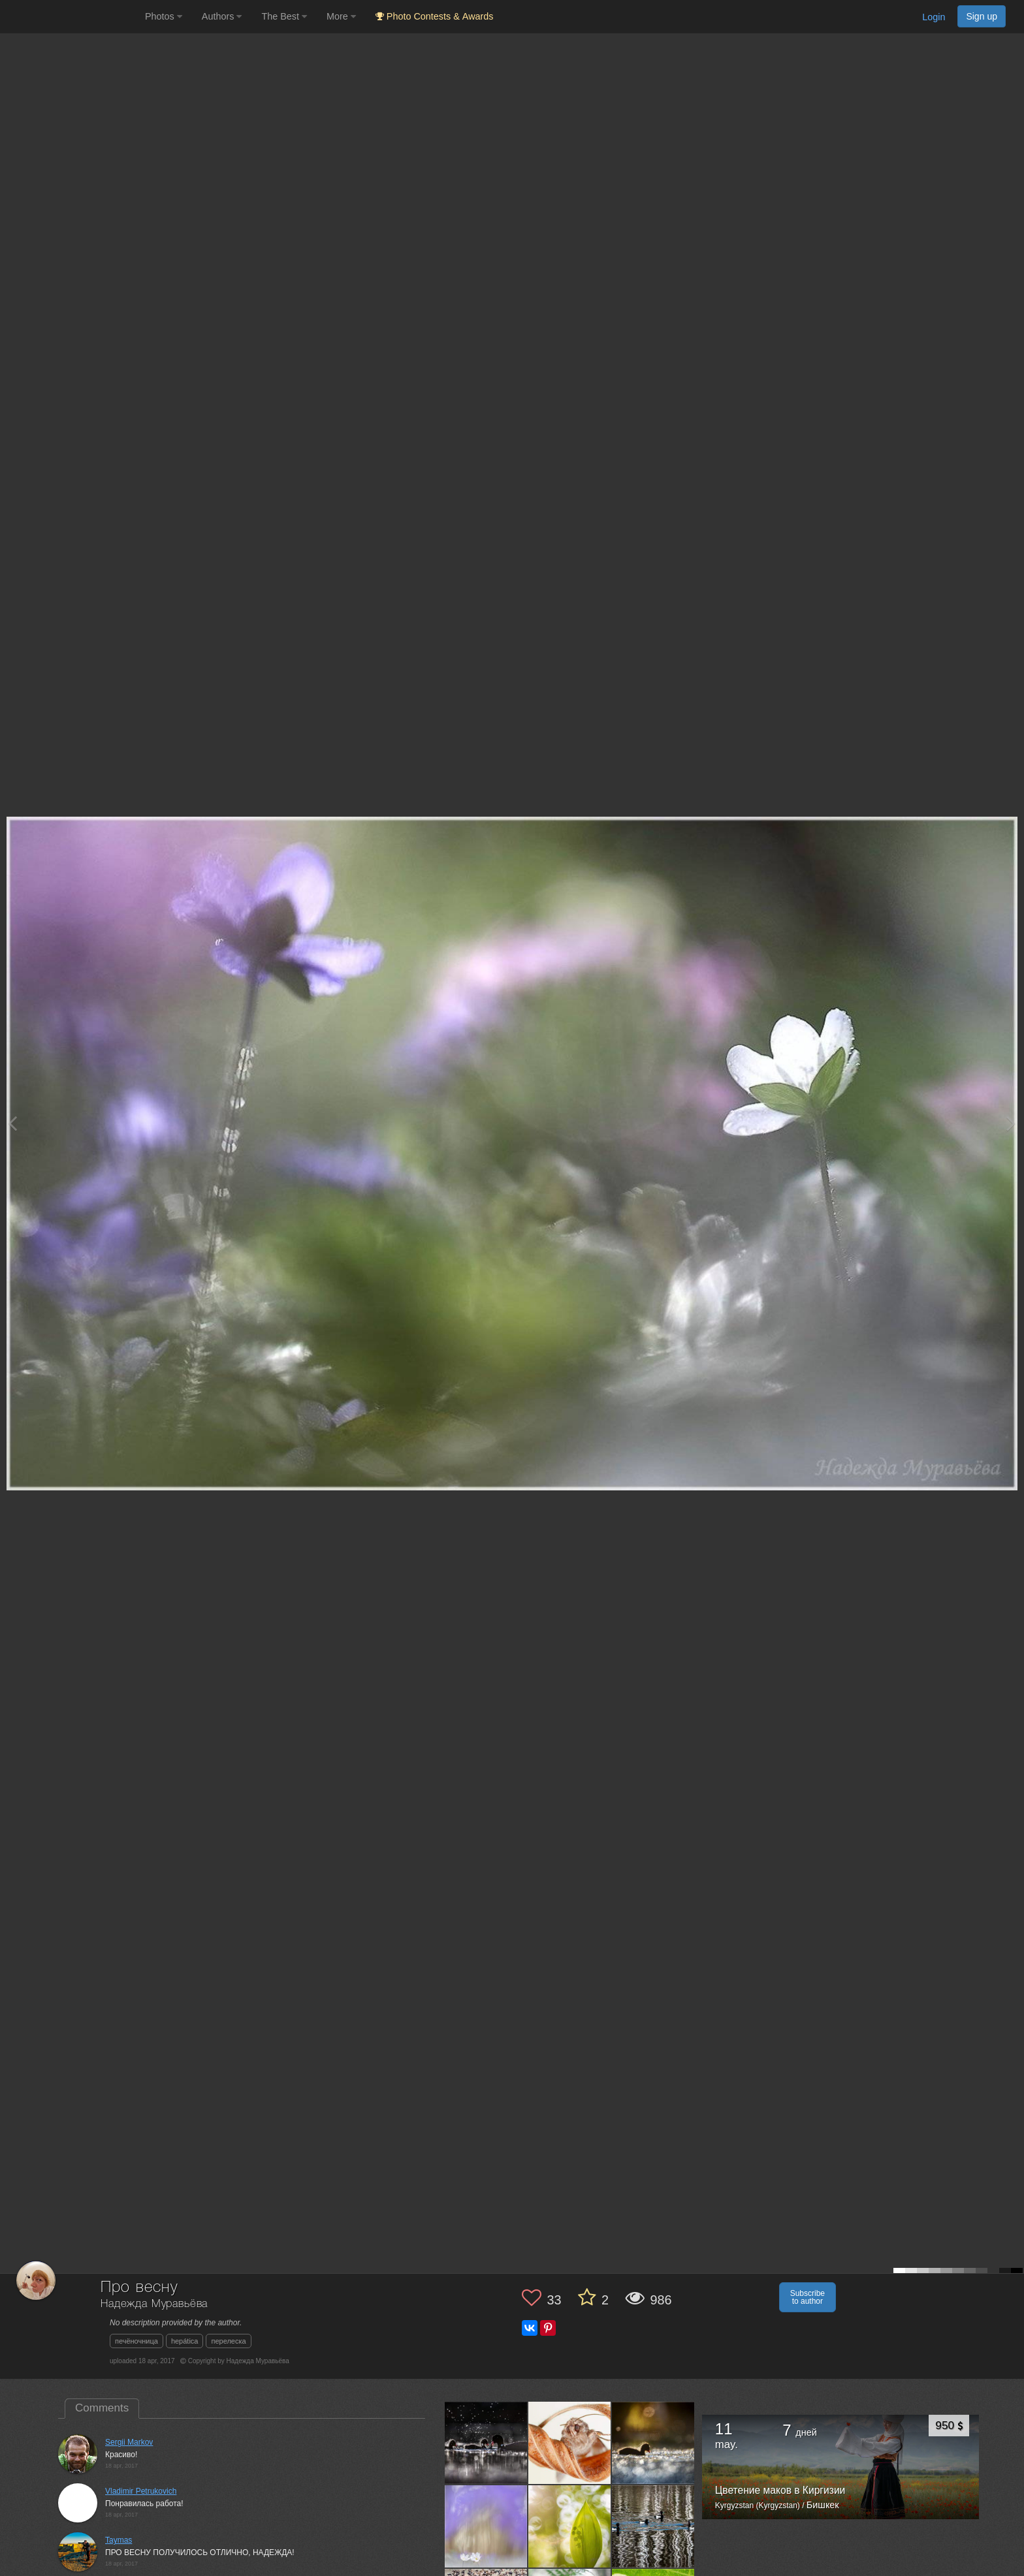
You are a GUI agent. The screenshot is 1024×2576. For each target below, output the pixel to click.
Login (933, 17)
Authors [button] (222, 16)
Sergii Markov (129, 2442)
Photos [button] (163, 16)
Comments (102, 2408)
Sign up (981, 16)
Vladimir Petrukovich (140, 2491)
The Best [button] (284, 16)
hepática (185, 2341)
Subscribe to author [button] (807, 2297)
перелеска (228, 2341)
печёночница (136, 2341)
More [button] (341, 16)
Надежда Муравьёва (154, 2304)
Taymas (118, 2540)
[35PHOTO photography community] (70, 16)
